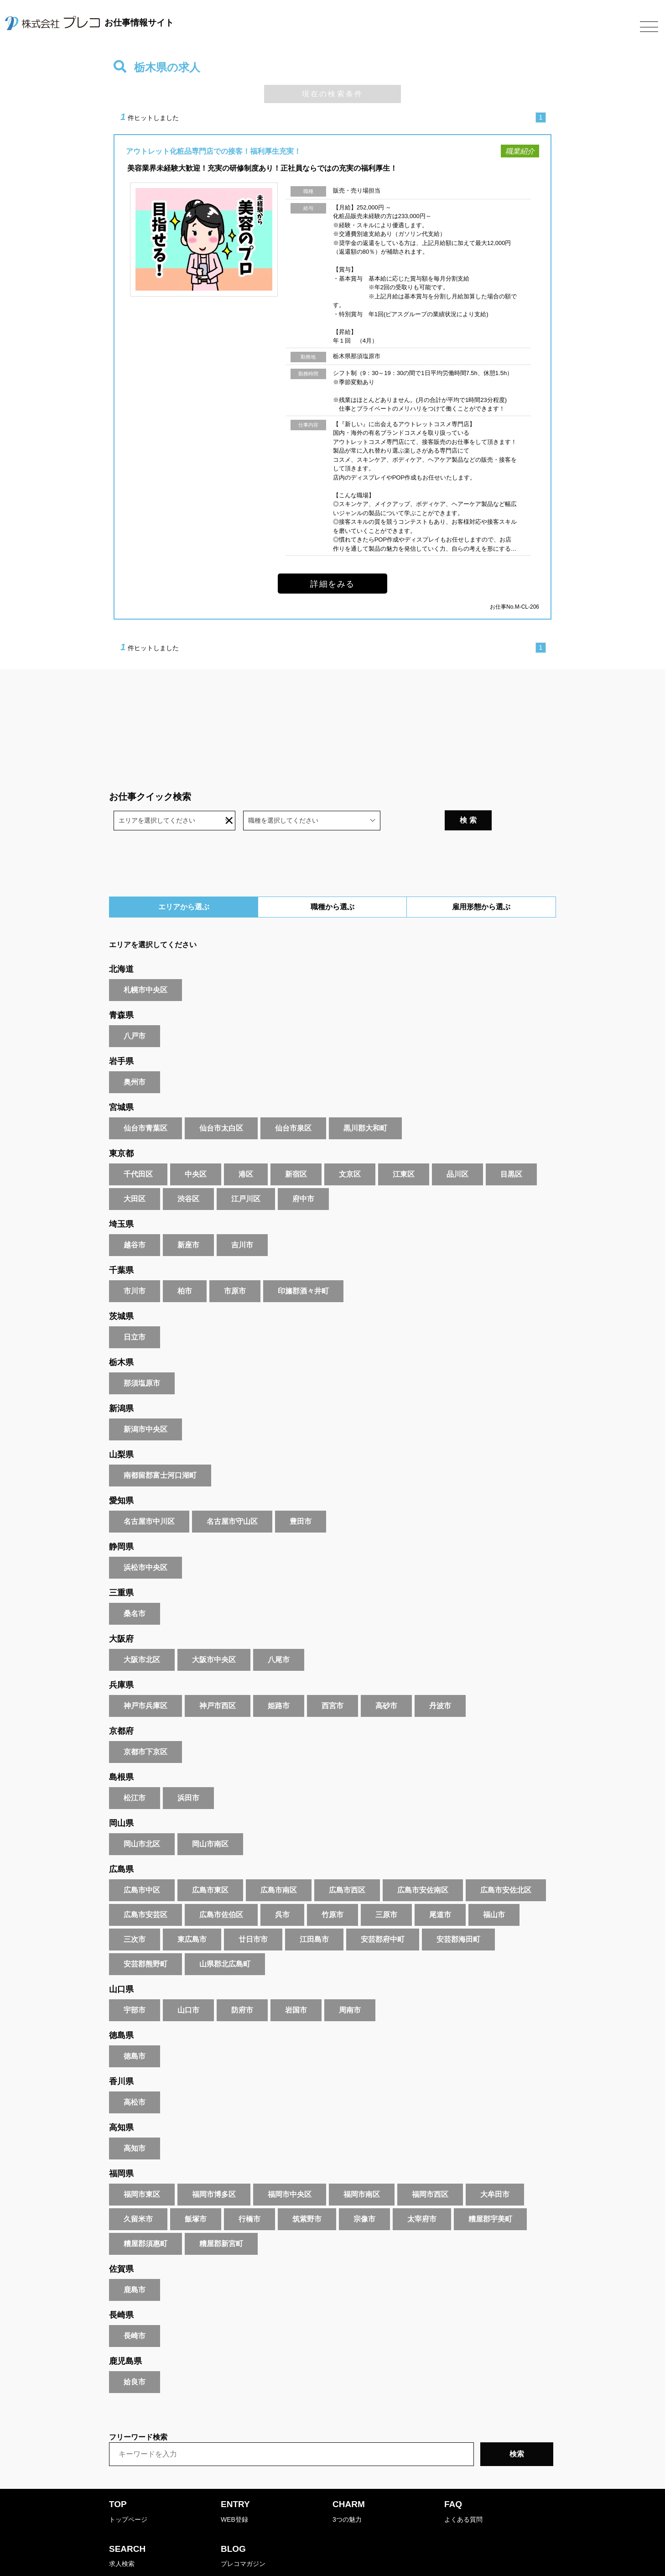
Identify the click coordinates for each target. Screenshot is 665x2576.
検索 (516, 2430)
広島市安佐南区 (422, 1866)
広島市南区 (278, 1866)
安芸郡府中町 (383, 1915)
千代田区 (138, 1150)
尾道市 (440, 1891)
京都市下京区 (145, 1728)
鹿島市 (134, 2266)
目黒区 (511, 1150)
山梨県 (121, 1430)
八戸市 (134, 1012)
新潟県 (121, 1384)
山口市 (188, 1986)
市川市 (134, 1267)
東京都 (121, 1129)
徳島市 (134, 2032)
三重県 (121, 1569)
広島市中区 (142, 1866)
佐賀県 (121, 2245)
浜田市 (188, 1774)
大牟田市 (494, 2170)
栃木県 (121, 1338)
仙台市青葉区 (145, 1104)
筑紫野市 (307, 2195)
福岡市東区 (142, 2170)
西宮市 (332, 1682)
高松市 (134, 2078)
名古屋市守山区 (232, 1498)
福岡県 (121, 2149)
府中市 (303, 1175)
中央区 (196, 1150)
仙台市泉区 (293, 1104)
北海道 (121, 945)
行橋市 (249, 2195)
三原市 (386, 1891)
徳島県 (121, 2011)
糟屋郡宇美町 (490, 2195)
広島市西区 (347, 1866)
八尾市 (279, 1636)
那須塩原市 (142, 1359)
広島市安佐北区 (505, 1866)
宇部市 (134, 1986)
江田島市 (314, 1915)
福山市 (494, 1891)
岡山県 (121, 1799)
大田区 (134, 1175)
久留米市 (138, 2195)
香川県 (121, 2057)
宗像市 (364, 2195)
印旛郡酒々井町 (303, 1267)
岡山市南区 (210, 1820)
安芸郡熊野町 (145, 1940)
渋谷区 (188, 1175)
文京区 (350, 1150)
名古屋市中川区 (149, 1498)
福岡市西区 (430, 2170)
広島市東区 (210, 1866)
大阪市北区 (142, 1636)
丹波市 (440, 1682)
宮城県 (121, 1083)
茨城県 (121, 1292)
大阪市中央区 (214, 1636)
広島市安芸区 (145, 1891)
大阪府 (121, 1615)
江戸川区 (245, 1175)
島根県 (121, 1753)
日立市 (134, 1313)
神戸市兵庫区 (145, 1682)
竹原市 (332, 1891)
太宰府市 (421, 2195)
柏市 (184, 1267)
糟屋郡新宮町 (221, 2220)
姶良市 (134, 2358)
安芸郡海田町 (458, 1915)
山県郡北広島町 (224, 1940)
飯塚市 (196, 2195)
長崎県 (121, 2291)
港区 (246, 1150)
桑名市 (134, 1590)
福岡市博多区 (214, 2170)
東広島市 (192, 1915)
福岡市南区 (361, 2170)
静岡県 (121, 1523)
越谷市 (134, 1221)
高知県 (121, 2103)
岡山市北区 (142, 1820)
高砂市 (386, 1682)
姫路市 (279, 1682)
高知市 (134, 2124)
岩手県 (121, 1037)
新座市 (188, 1221)
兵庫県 (121, 1661)
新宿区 (296, 1150)
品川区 (457, 1150)
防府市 (242, 1986)
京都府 (121, 1707)
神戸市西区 (217, 1682)
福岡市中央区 (290, 2170)
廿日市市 (253, 1915)
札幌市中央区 (145, 966)
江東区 (404, 1150)
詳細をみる (332, 584)
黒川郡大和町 (365, 1104)
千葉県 (121, 1246)
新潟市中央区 (145, 1405)
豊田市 (301, 1498)
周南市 (350, 1986)
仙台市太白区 (221, 1104)
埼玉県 (121, 1200)
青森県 (121, 991)
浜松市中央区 (145, 1544)
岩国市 (296, 1986)
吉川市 (242, 1221)
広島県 (121, 1845)
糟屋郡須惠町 (145, 2220)
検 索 (529, 796)
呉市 (282, 1891)
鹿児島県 (125, 2337)
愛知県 (121, 1476)
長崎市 (134, 2312)
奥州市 (134, 1058)
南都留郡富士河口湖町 (160, 1451)
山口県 (121, 1965)
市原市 (235, 1267)
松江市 (134, 1774)
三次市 (134, 1915)
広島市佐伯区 (221, 1891)
